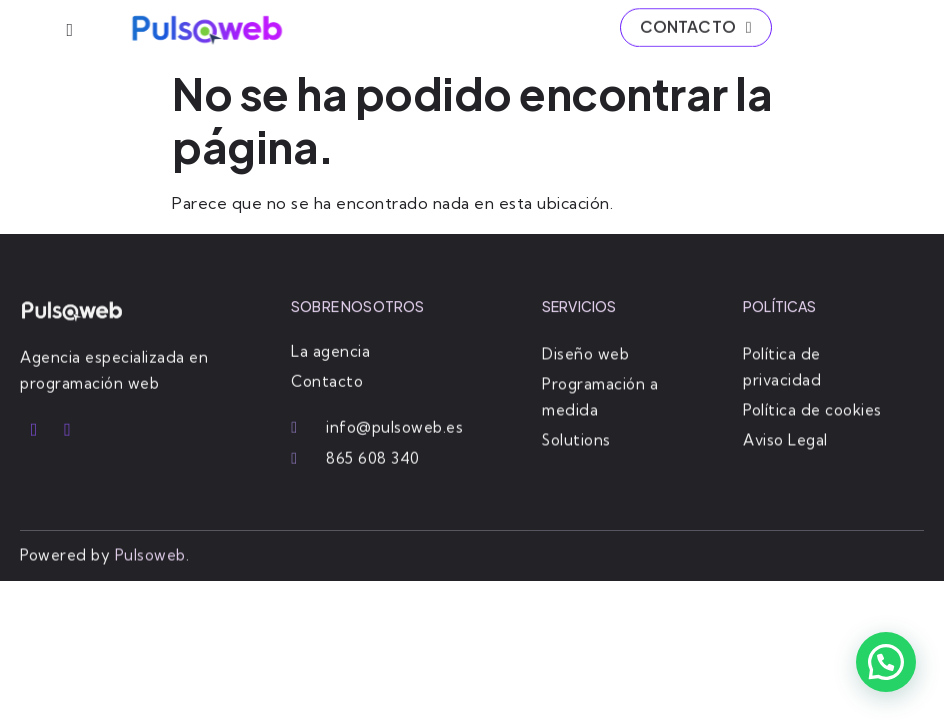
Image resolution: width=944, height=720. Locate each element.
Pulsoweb (150, 555)
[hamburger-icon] (69, 30)
